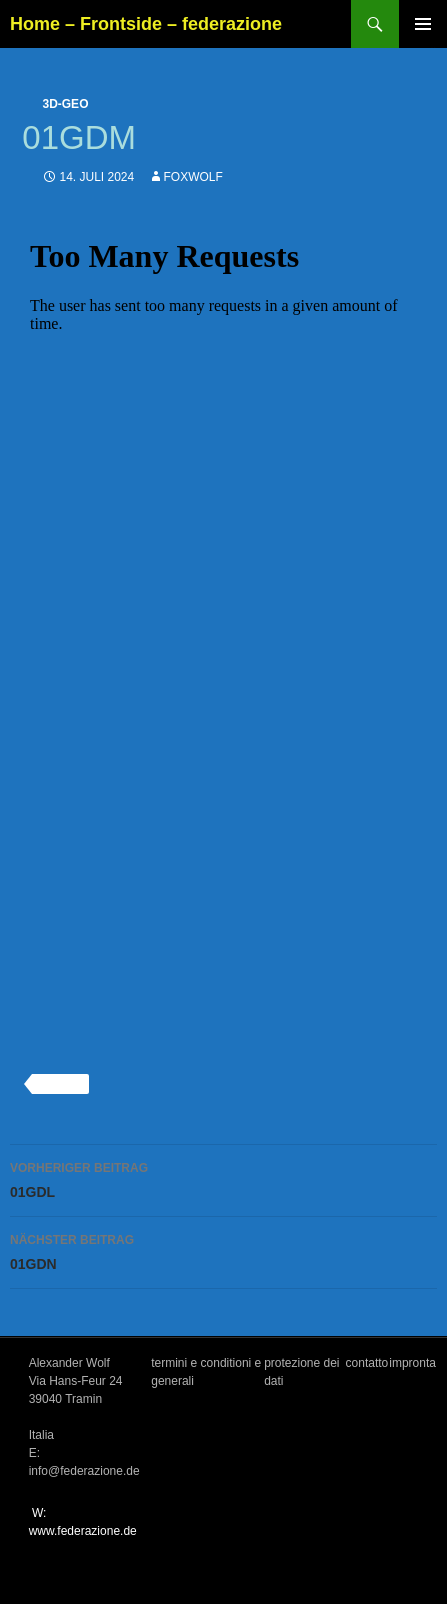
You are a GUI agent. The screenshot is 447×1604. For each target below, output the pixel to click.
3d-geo (65, 104)
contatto (367, 1363)
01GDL (223, 1178)
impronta (412, 1363)
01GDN (223, 1250)
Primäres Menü (423, 24)
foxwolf (193, 177)
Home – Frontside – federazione (146, 24)
